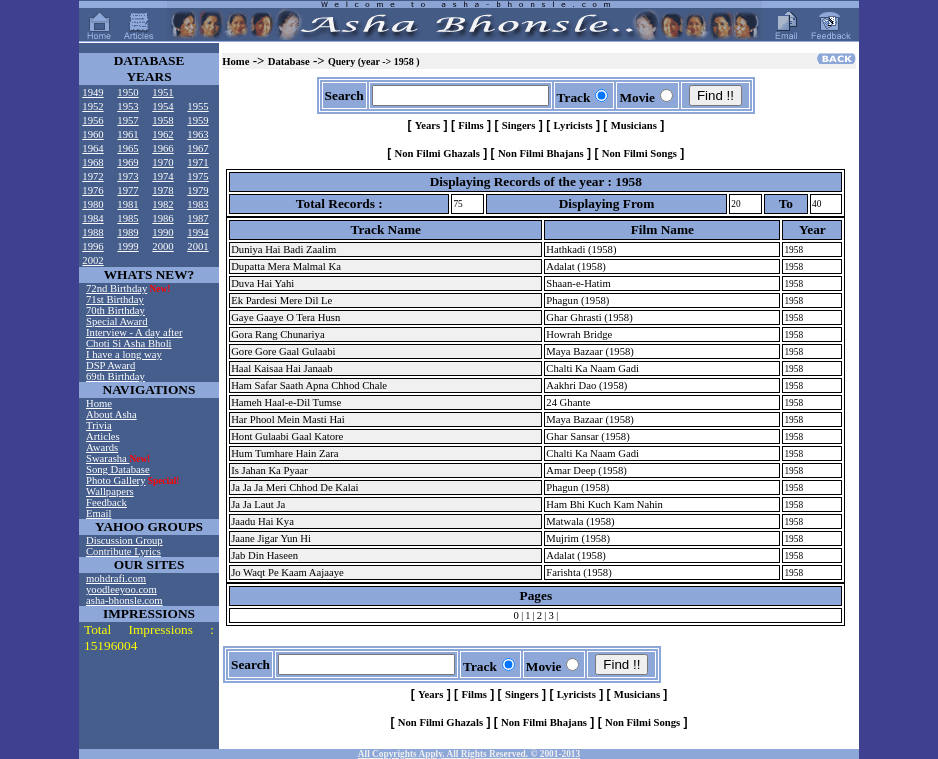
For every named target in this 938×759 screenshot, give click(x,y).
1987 (197, 218)
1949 (92, 92)
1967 (197, 148)
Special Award (116, 321)
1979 (197, 190)
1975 (197, 176)
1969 (127, 162)
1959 (197, 120)
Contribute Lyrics (123, 551)
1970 (162, 162)
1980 (92, 204)
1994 (197, 232)
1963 (197, 134)
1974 (162, 176)
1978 (162, 190)
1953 (127, 106)
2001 (197, 246)
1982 (162, 204)
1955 (197, 106)
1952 (92, 106)
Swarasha (108, 458)
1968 (92, 162)
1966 (162, 148)
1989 (127, 232)
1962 (162, 134)
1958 (162, 120)
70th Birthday (115, 310)
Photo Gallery (116, 480)
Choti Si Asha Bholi (129, 343)
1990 (162, 232)
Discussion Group (124, 540)
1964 (92, 148)
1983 (197, 204)
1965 (127, 148)
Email (98, 513)
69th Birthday (115, 376)
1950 (127, 92)
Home (99, 403)
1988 (92, 232)
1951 (162, 92)
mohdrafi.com (116, 578)
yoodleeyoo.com (121, 589)
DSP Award (110, 365)
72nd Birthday (116, 288)
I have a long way (124, 354)
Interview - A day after (134, 332)
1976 (92, 190)
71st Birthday (115, 299)
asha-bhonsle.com (124, 600)
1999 (127, 246)
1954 (162, 106)
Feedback (106, 502)
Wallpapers (110, 491)
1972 (92, 176)
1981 (127, 204)
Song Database (118, 469)
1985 (127, 218)
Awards (102, 447)
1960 (92, 134)
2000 (162, 246)
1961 (127, 134)
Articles (103, 436)
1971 (197, 162)
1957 (127, 120)
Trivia (99, 425)
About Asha (111, 414)
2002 (92, 260)
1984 (92, 218)
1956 (92, 120)
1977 (127, 190)
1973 (127, 176)
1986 (162, 218)
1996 (92, 246)
